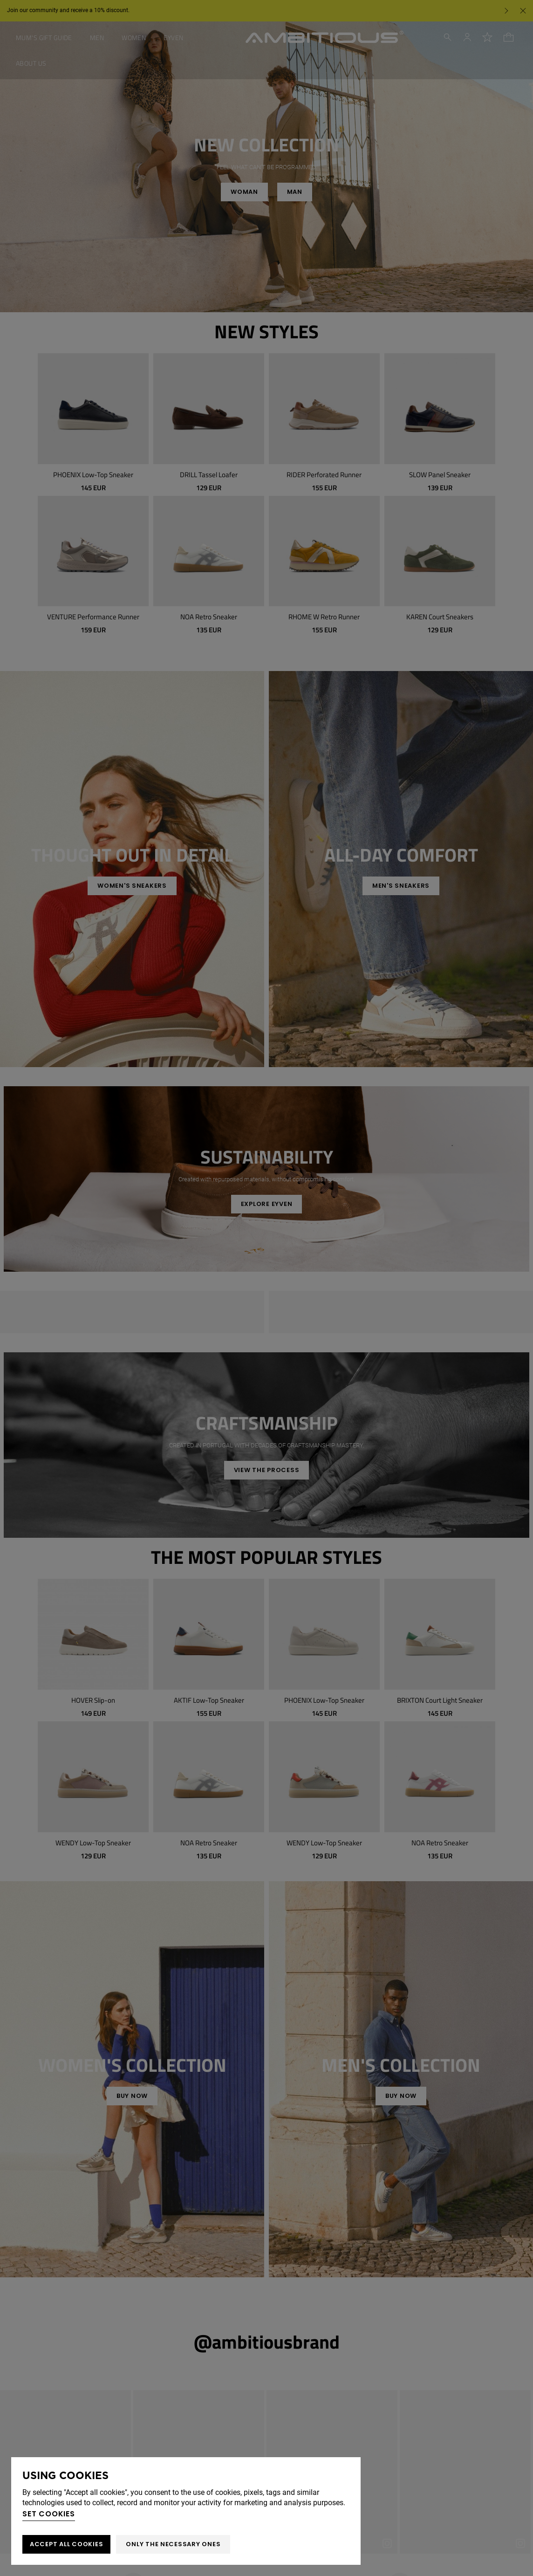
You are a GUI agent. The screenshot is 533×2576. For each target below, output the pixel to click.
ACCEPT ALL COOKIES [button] (66, 2544)
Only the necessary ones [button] (173, 2544)
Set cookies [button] (48, 2513)
